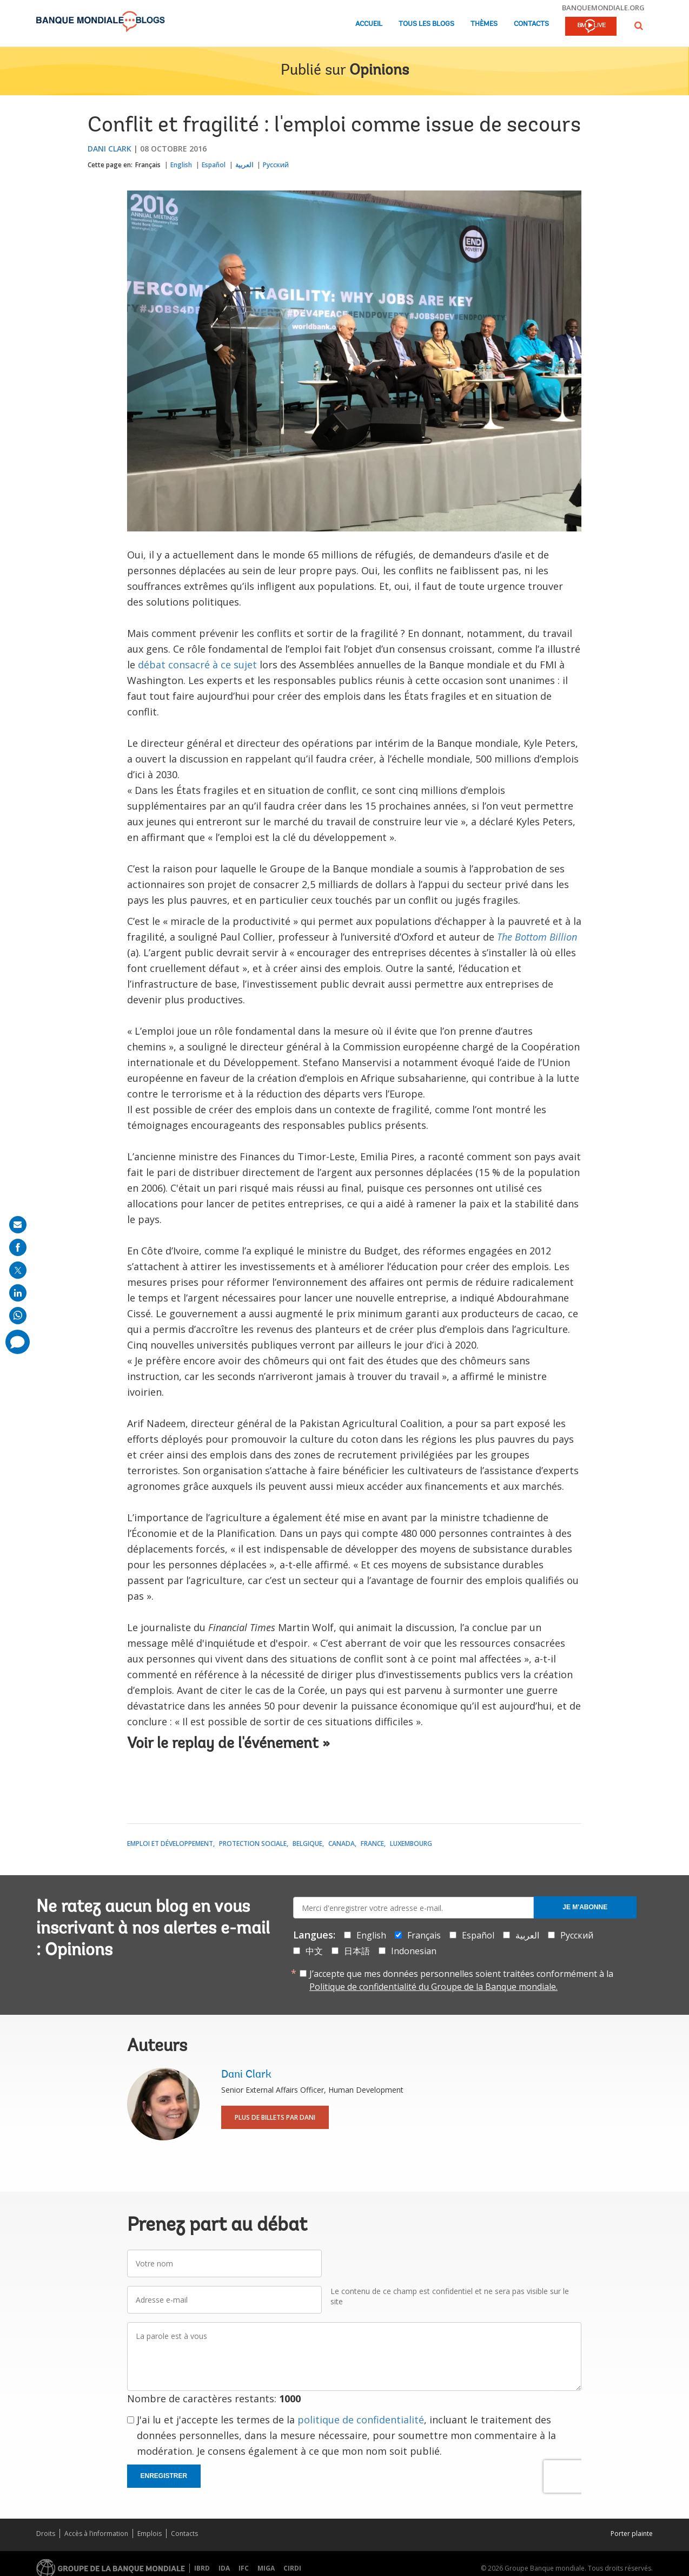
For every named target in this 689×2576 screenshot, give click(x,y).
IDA (224, 2568)
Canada (341, 1843)
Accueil (368, 24)
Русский (276, 164)
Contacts (531, 24)
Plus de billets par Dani (275, 2117)
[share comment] (17, 1342)
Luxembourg (411, 1843)
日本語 (357, 1951)
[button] (638, 25)
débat (151, 664)
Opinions (379, 70)
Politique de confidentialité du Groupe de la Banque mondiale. (433, 1987)
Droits (45, 2533)
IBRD (202, 2568)
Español (214, 164)
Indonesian (413, 1951)
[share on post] (18, 1270)
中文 (314, 1951)
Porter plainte (632, 2533)
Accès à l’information (96, 2533)
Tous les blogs (426, 24)
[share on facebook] (18, 1247)
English (181, 164)
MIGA (266, 2568)
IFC (244, 2568)
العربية (244, 164)
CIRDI (292, 2568)
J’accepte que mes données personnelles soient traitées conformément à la (461, 1980)
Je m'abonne (584, 1907)
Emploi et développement (170, 1843)
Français (148, 164)
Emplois (149, 2533)
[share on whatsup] (18, 1315)
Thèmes (484, 24)
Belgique (307, 1843)
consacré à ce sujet (211, 664)
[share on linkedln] (18, 1293)
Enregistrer (164, 2476)
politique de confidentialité (360, 2419)
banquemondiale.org (603, 7)
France (372, 1843)
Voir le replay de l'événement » (228, 1744)
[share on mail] (18, 1224)
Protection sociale (253, 1843)
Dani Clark (109, 148)
